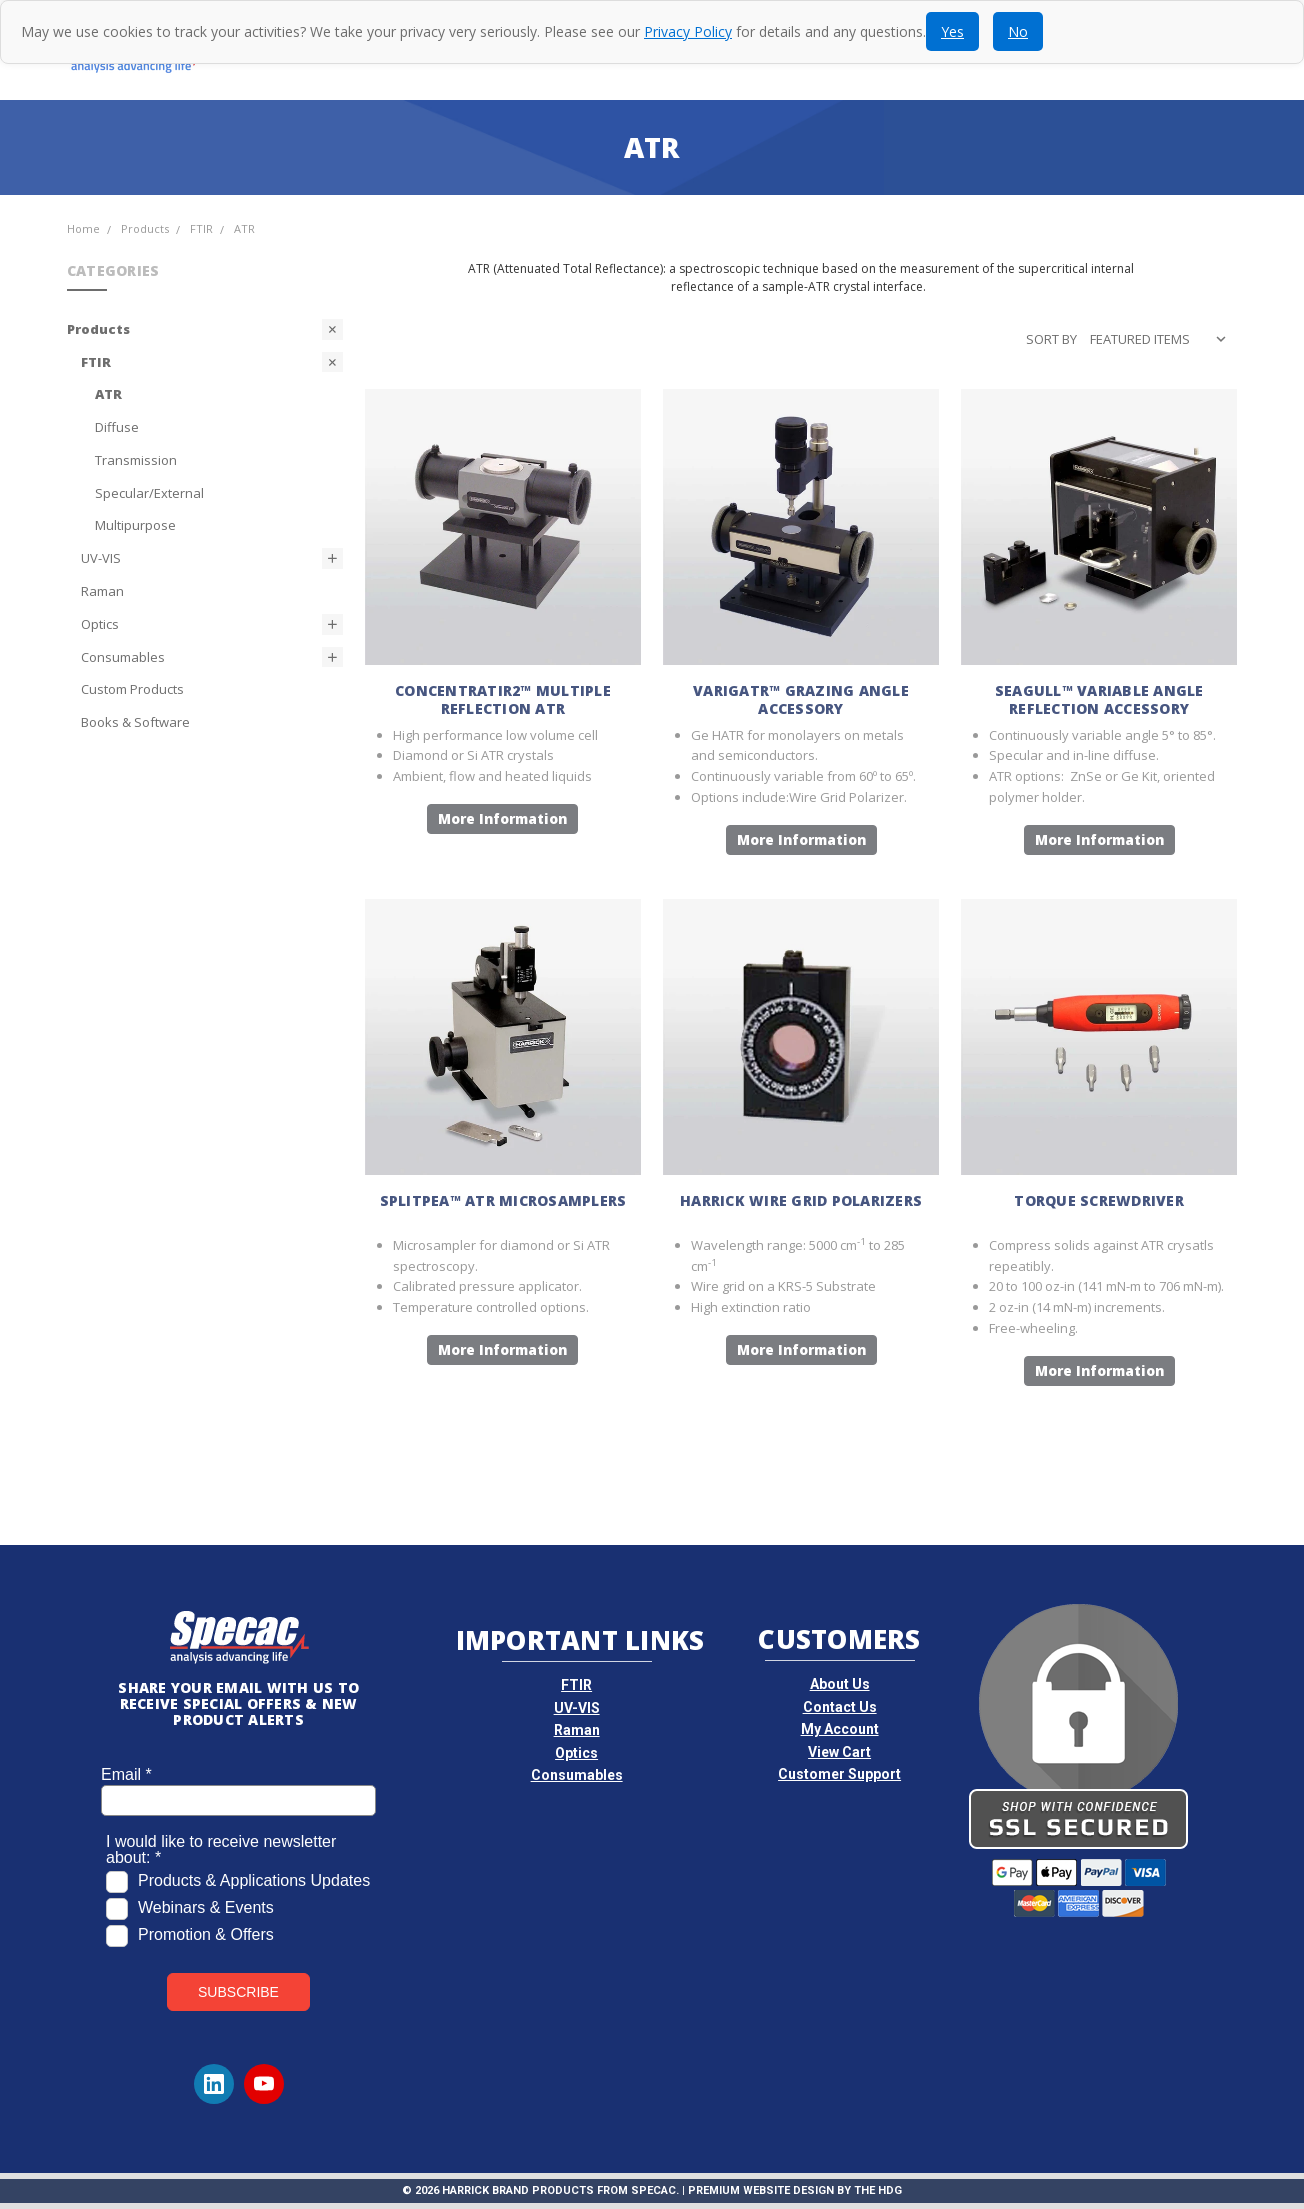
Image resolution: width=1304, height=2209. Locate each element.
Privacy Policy (688, 31)
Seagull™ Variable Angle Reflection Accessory (1099, 699)
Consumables (123, 657)
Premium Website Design (761, 2190)
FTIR (96, 362)
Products (98, 329)
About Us (840, 1684)
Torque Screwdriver (1099, 1200)
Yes (952, 31)
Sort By (1051, 339)
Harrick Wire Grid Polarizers (801, 1200)
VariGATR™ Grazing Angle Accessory (801, 699)
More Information (502, 819)
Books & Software (135, 722)
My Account (840, 1729)
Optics (100, 624)
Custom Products (132, 689)
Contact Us (840, 1707)
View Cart (839, 1752)
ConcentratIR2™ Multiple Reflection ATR (503, 699)
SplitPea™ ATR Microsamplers (503, 1200)
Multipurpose (135, 525)
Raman (102, 591)
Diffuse (117, 427)
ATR (108, 394)
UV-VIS (101, 558)
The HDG (878, 2190)
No (1018, 31)
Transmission (136, 460)
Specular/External (149, 493)
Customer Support (839, 1774)
